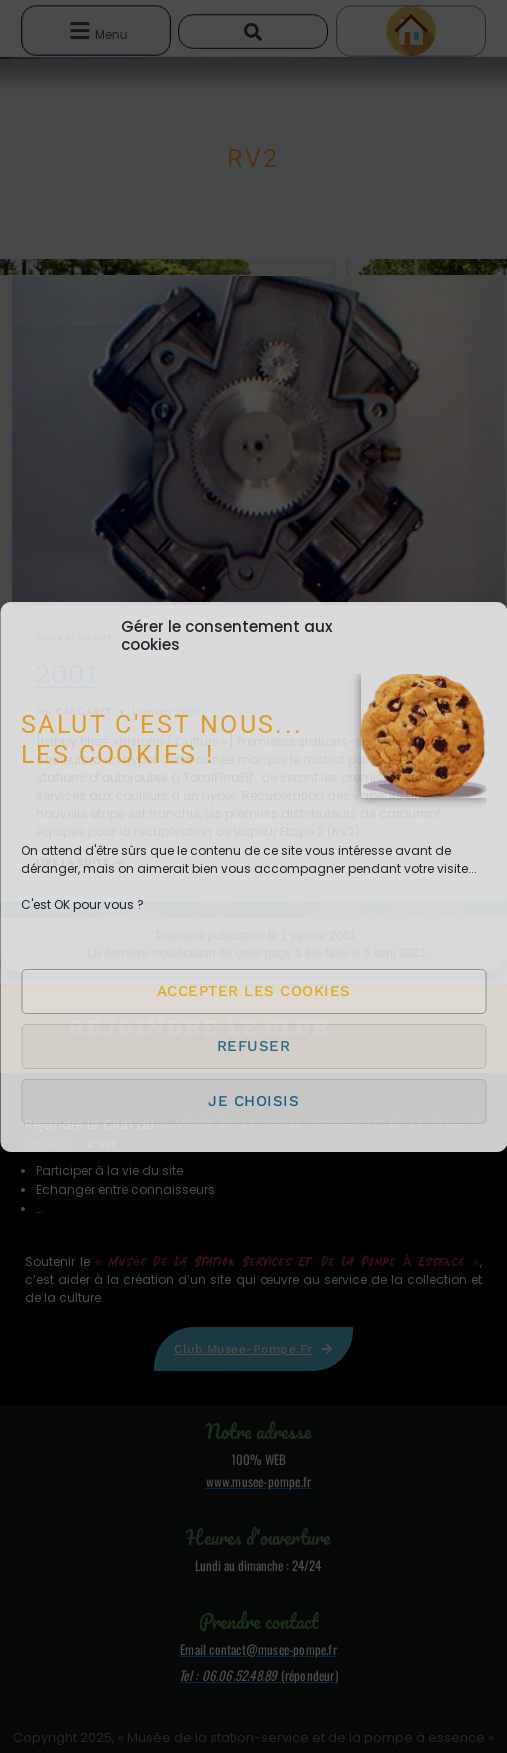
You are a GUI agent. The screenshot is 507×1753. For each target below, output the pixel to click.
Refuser (254, 1046)
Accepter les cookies (254, 991)
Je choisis (253, 1101)
